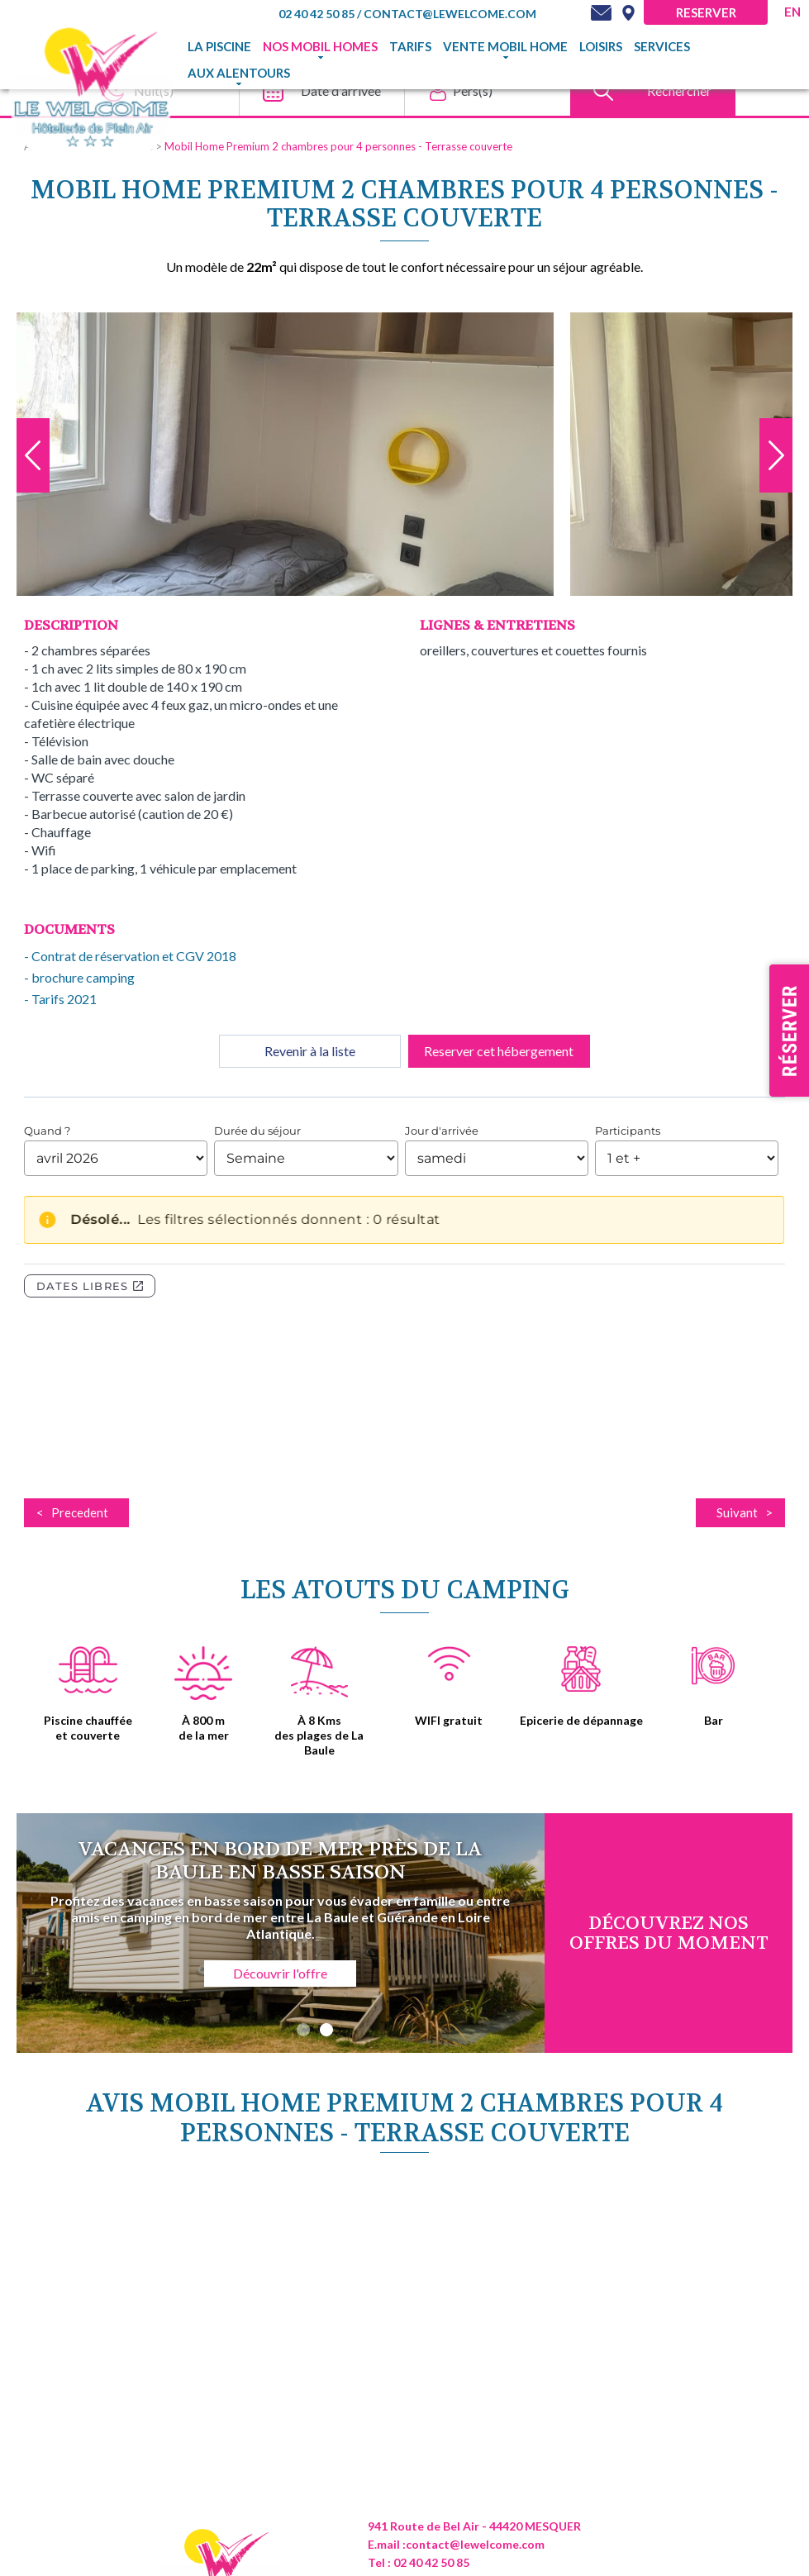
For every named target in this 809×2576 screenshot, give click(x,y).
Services (662, 46)
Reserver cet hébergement (498, 1051)
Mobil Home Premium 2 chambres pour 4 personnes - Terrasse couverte (338, 146)
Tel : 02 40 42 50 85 (418, 2562)
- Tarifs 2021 (60, 999)
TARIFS (410, 46)
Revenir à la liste (309, 1051)
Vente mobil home (505, 46)
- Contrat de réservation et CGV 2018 (130, 956)
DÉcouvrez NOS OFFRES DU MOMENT (669, 1933)
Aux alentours (239, 72)
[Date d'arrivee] (317, 91)
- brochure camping (79, 977)
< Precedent (72, 1512)
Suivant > (744, 1512)
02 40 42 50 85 (317, 14)
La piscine (219, 46)
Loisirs (600, 46)
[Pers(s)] (482, 91)
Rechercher (679, 90)
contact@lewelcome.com (450, 14)
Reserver (706, 12)
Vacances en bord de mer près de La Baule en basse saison (280, 1860)
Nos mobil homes (320, 46)
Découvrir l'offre (280, 1973)
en (792, 11)
